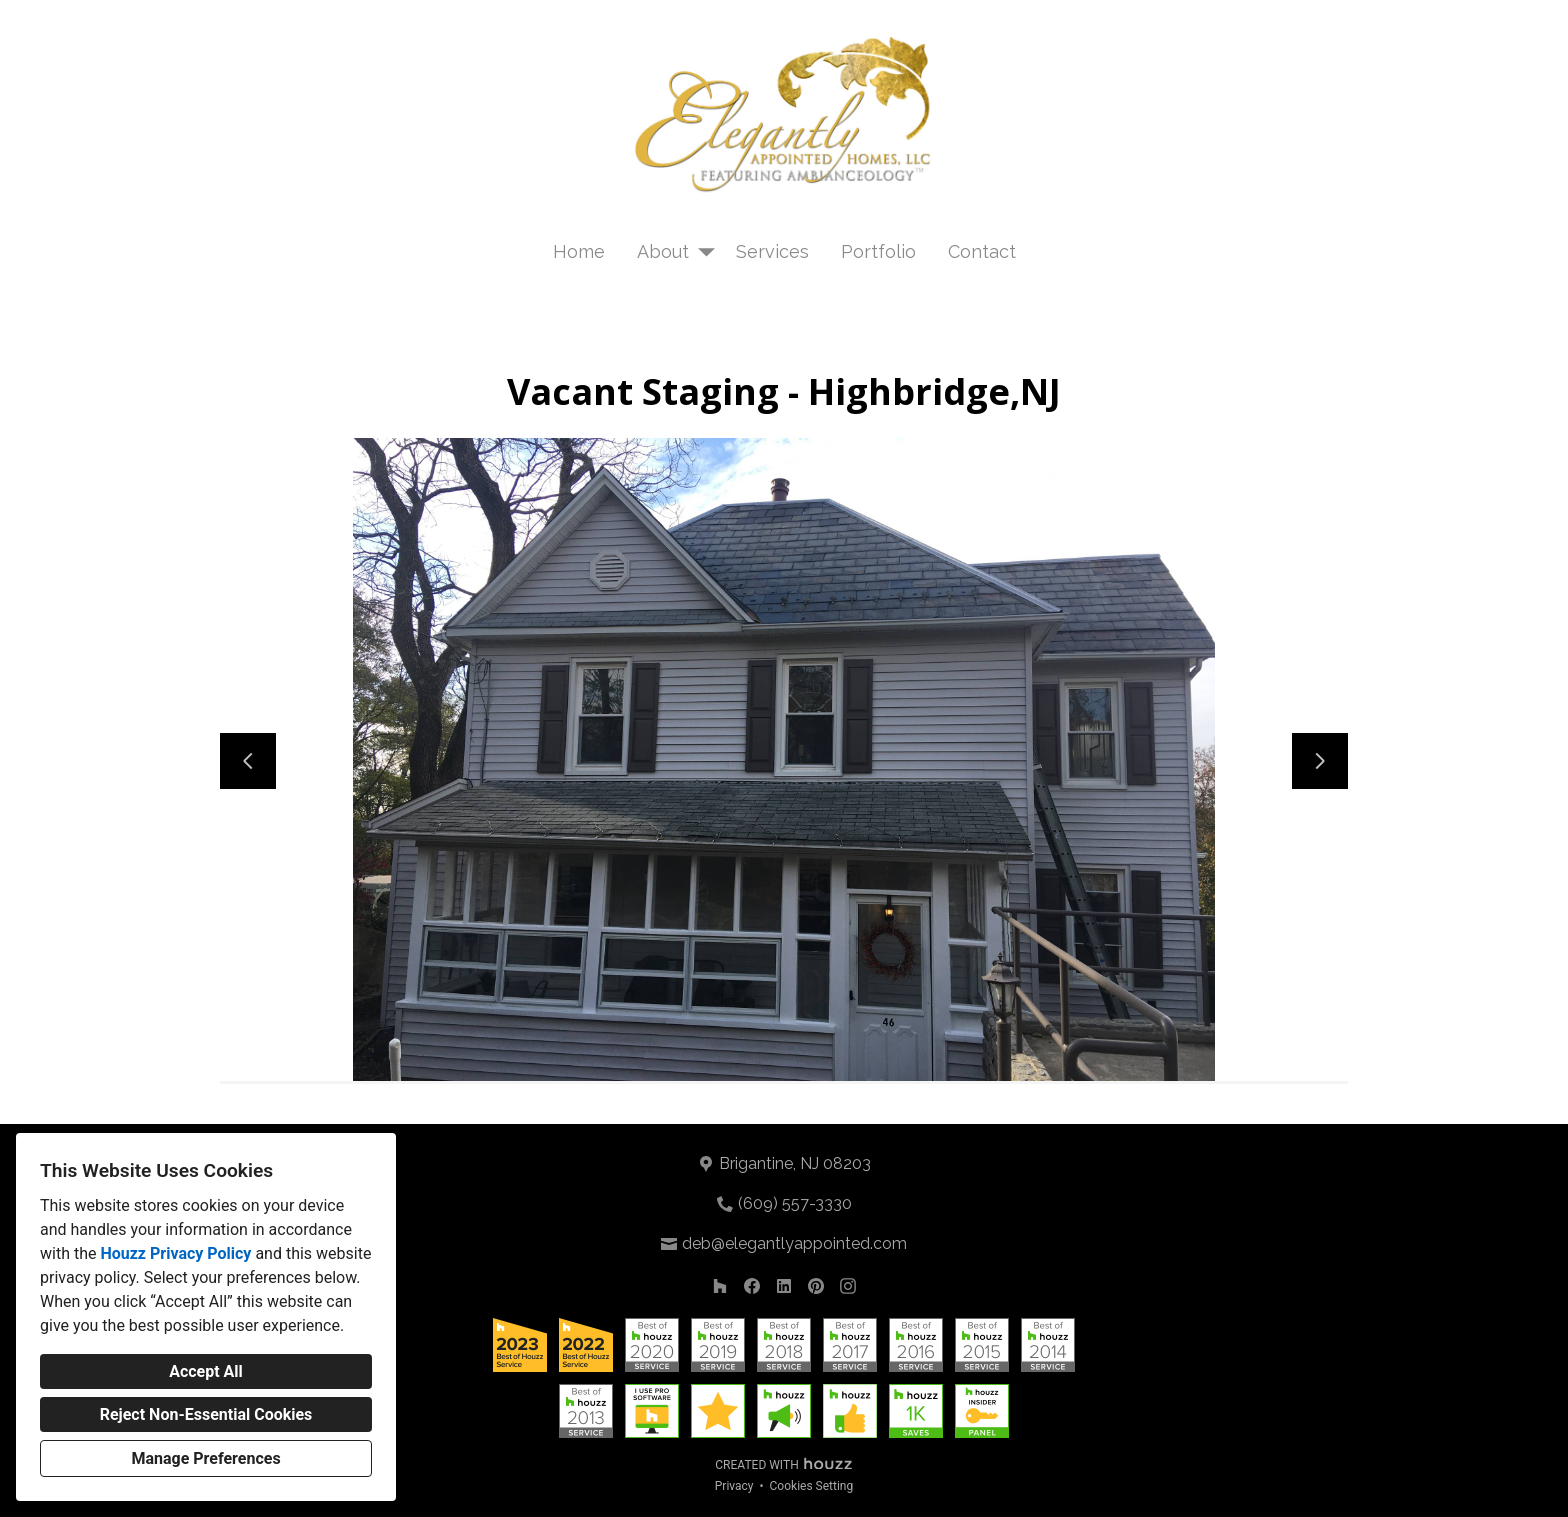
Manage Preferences (205, 1458)
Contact (982, 251)
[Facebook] (752, 1286)
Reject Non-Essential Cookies (206, 1414)
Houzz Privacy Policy (175, 1253)
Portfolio (878, 251)
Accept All (206, 1371)
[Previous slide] (248, 761)
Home (579, 251)
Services (772, 251)
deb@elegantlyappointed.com (794, 1243)
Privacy (734, 1486)
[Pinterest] (816, 1286)
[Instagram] (848, 1286)
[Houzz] (720, 1286)
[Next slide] (1320, 761)
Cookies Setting (812, 1486)
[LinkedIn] (784, 1286)
